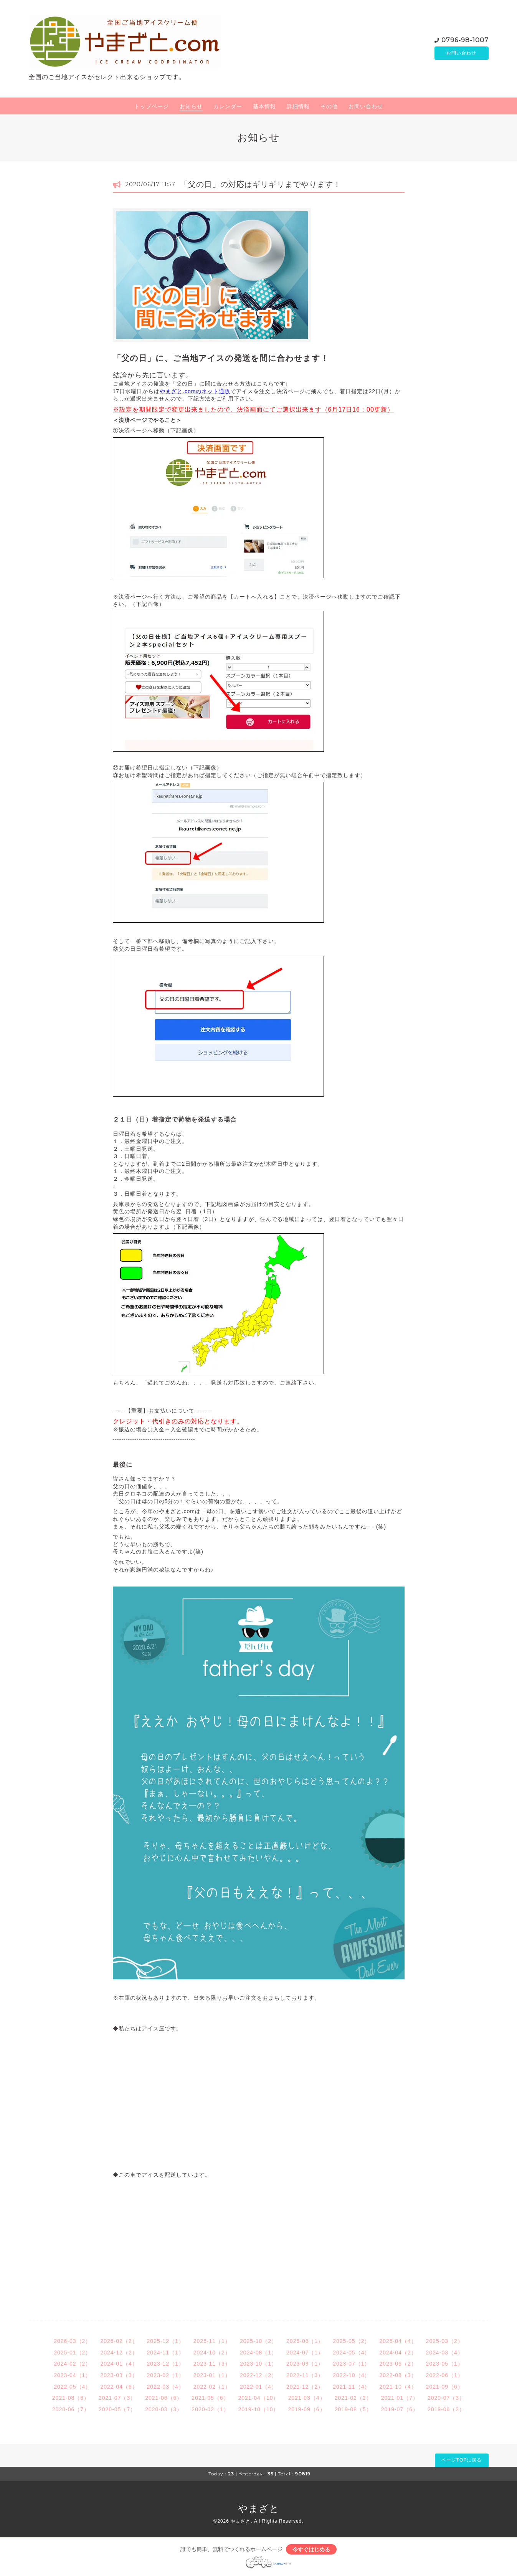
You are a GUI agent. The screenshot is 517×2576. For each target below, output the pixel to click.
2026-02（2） (118, 2341)
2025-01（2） (72, 2352)
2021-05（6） (210, 2398)
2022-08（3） (397, 2375)
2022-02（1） (212, 2387)
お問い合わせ (461, 53)
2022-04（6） (118, 2387)
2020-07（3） (446, 2398)
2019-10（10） (258, 2409)
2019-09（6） (306, 2409)
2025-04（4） (397, 2341)
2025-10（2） (258, 2341)
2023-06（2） (397, 2364)
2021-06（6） (163, 2398)
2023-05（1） (444, 2364)
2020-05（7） (117, 2409)
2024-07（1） (305, 2352)
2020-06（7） (70, 2409)
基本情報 (264, 106)
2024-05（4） (351, 2352)
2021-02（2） (353, 2398)
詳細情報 (298, 106)
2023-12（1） (165, 2364)
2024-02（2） (72, 2364)
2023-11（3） (212, 2364)
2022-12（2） (258, 2375)
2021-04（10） (258, 2398)
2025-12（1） (165, 2341)
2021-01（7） (399, 2398)
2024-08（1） (258, 2352)
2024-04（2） (397, 2352)
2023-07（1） (351, 2364)
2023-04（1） (72, 2375)
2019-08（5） (353, 2409)
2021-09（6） (444, 2387)
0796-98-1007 (465, 39)
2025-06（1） (305, 2341)
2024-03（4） (444, 2352)
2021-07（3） (117, 2398)
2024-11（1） (165, 2352)
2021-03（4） (306, 2398)
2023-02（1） (165, 2375)
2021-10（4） (397, 2387)
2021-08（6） (70, 2398)
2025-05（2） (351, 2341)
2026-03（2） (72, 2341)
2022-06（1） (444, 2375)
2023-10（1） (258, 2364)
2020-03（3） (163, 2409)
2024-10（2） (212, 2352)
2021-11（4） (351, 2387)
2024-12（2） (118, 2352)
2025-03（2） (444, 2341)
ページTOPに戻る (461, 2460)
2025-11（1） (212, 2341)
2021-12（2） (305, 2387)
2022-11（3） (305, 2375)
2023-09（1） (305, 2364)
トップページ (151, 106)
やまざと (258, 2508)
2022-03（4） (165, 2387)
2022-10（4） (351, 2375)
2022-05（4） (72, 2387)
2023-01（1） (212, 2375)
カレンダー (227, 106)
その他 (329, 106)
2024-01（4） (118, 2364)
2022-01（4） (258, 2387)
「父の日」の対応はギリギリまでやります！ (260, 184)
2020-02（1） (210, 2409)
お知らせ (191, 106)
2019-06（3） (446, 2409)
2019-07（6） (399, 2409)
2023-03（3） (118, 2375)
